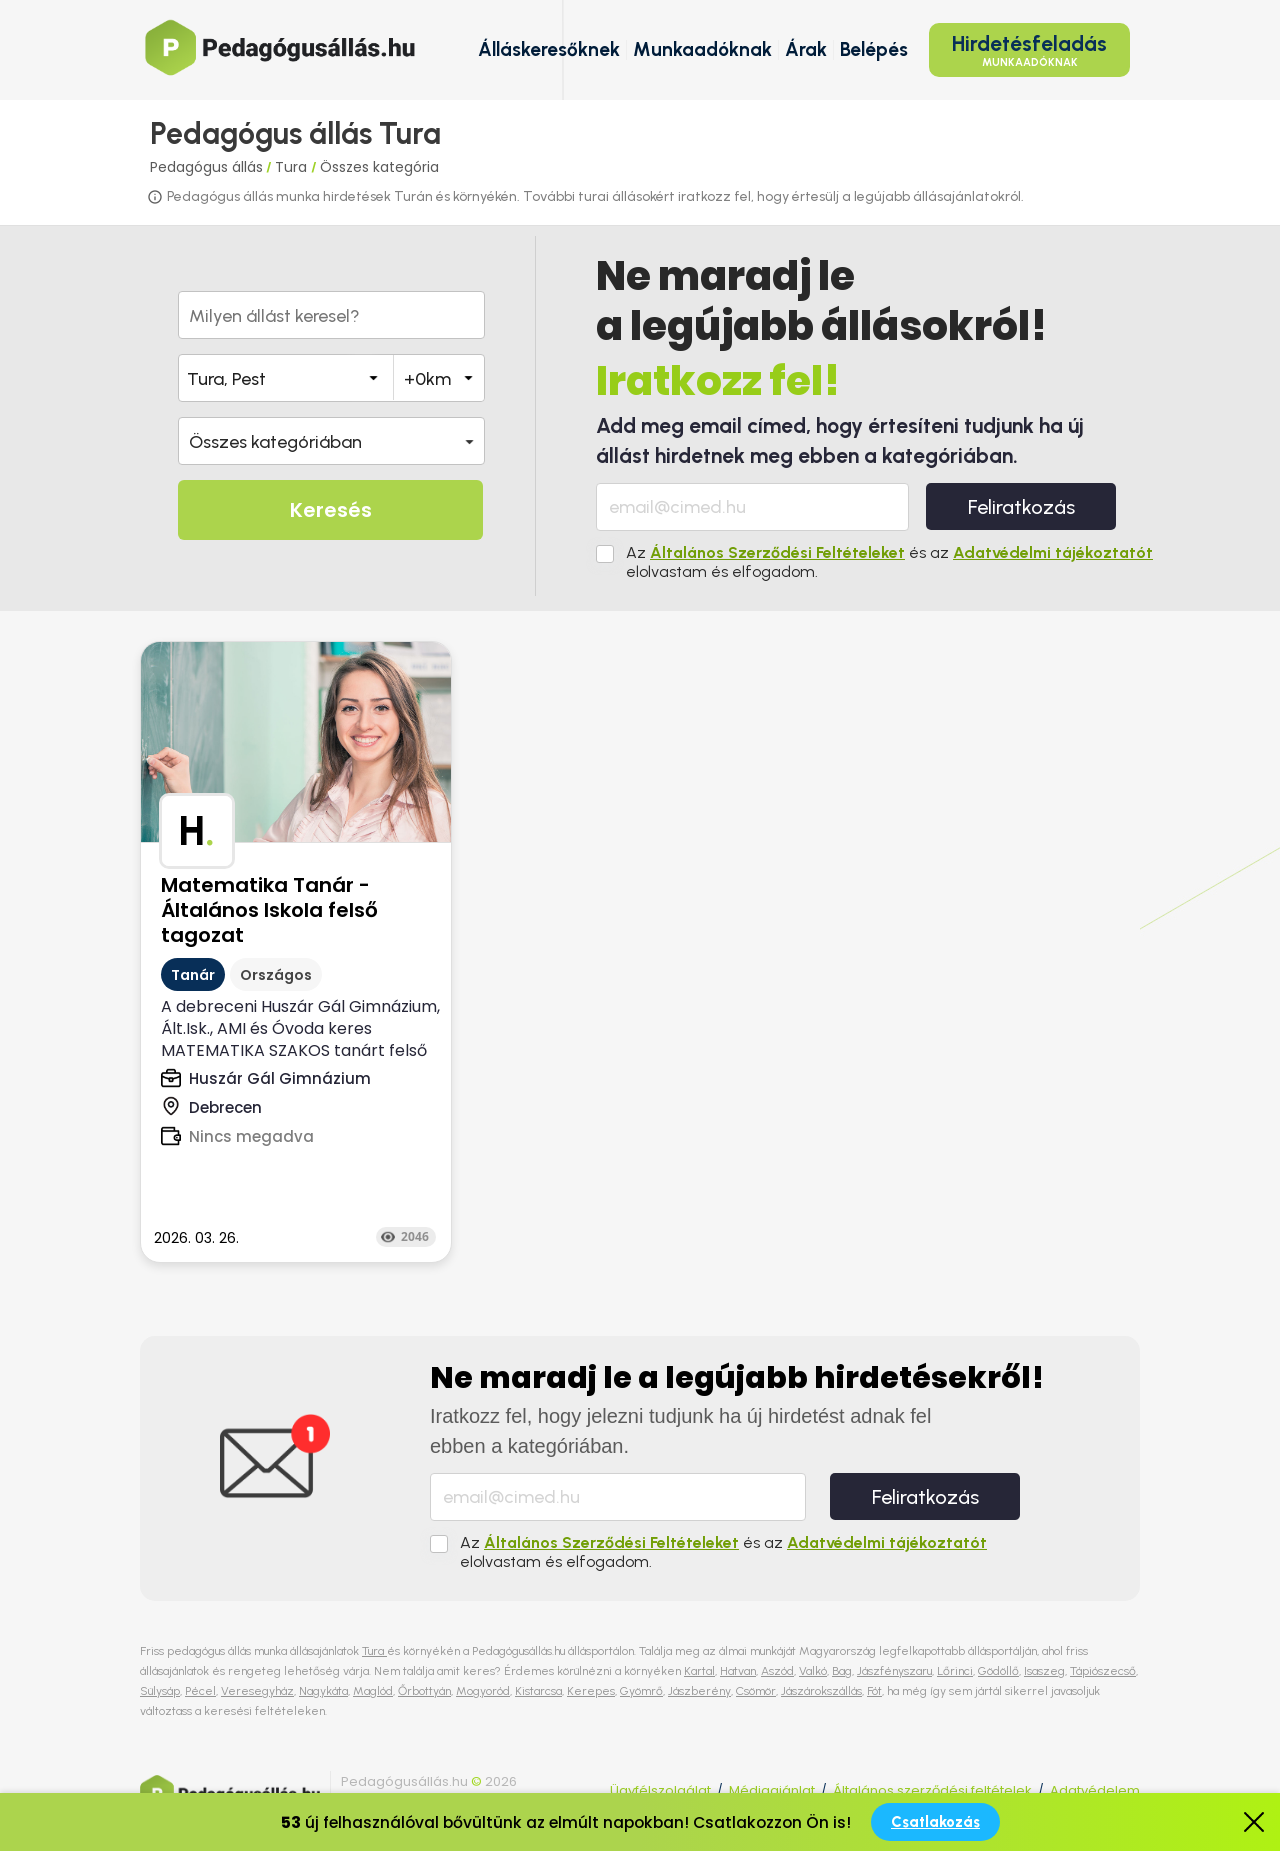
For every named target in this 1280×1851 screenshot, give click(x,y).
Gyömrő (641, 1691)
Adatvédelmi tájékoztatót (1053, 552)
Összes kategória (379, 167)
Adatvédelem (1095, 1790)
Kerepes (591, 1691)
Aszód (777, 1671)
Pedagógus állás (206, 167)
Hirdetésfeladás (1029, 50)
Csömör (756, 1691)
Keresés (331, 510)
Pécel (200, 1691)
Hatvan (738, 1671)
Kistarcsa (538, 1691)
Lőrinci (955, 1671)
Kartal (699, 1671)
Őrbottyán (424, 1691)
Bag (842, 1671)
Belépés (874, 49)
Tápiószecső (1103, 1671)
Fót (874, 1691)
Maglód (373, 1691)
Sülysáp (160, 1691)
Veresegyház (257, 1691)
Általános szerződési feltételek (932, 1790)
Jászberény (699, 1691)
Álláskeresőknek (549, 49)
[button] (331, 441)
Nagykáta (323, 1691)
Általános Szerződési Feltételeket (777, 552)
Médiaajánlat (772, 1790)
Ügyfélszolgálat (660, 1790)
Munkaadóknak (702, 49)
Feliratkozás (1021, 507)
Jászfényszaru (894, 1671)
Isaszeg (1044, 1671)
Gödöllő (998, 1671)
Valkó (813, 1671)
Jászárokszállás (821, 1691)
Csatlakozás (935, 1822)
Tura (293, 167)
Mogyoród (483, 1691)
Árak (806, 49)
